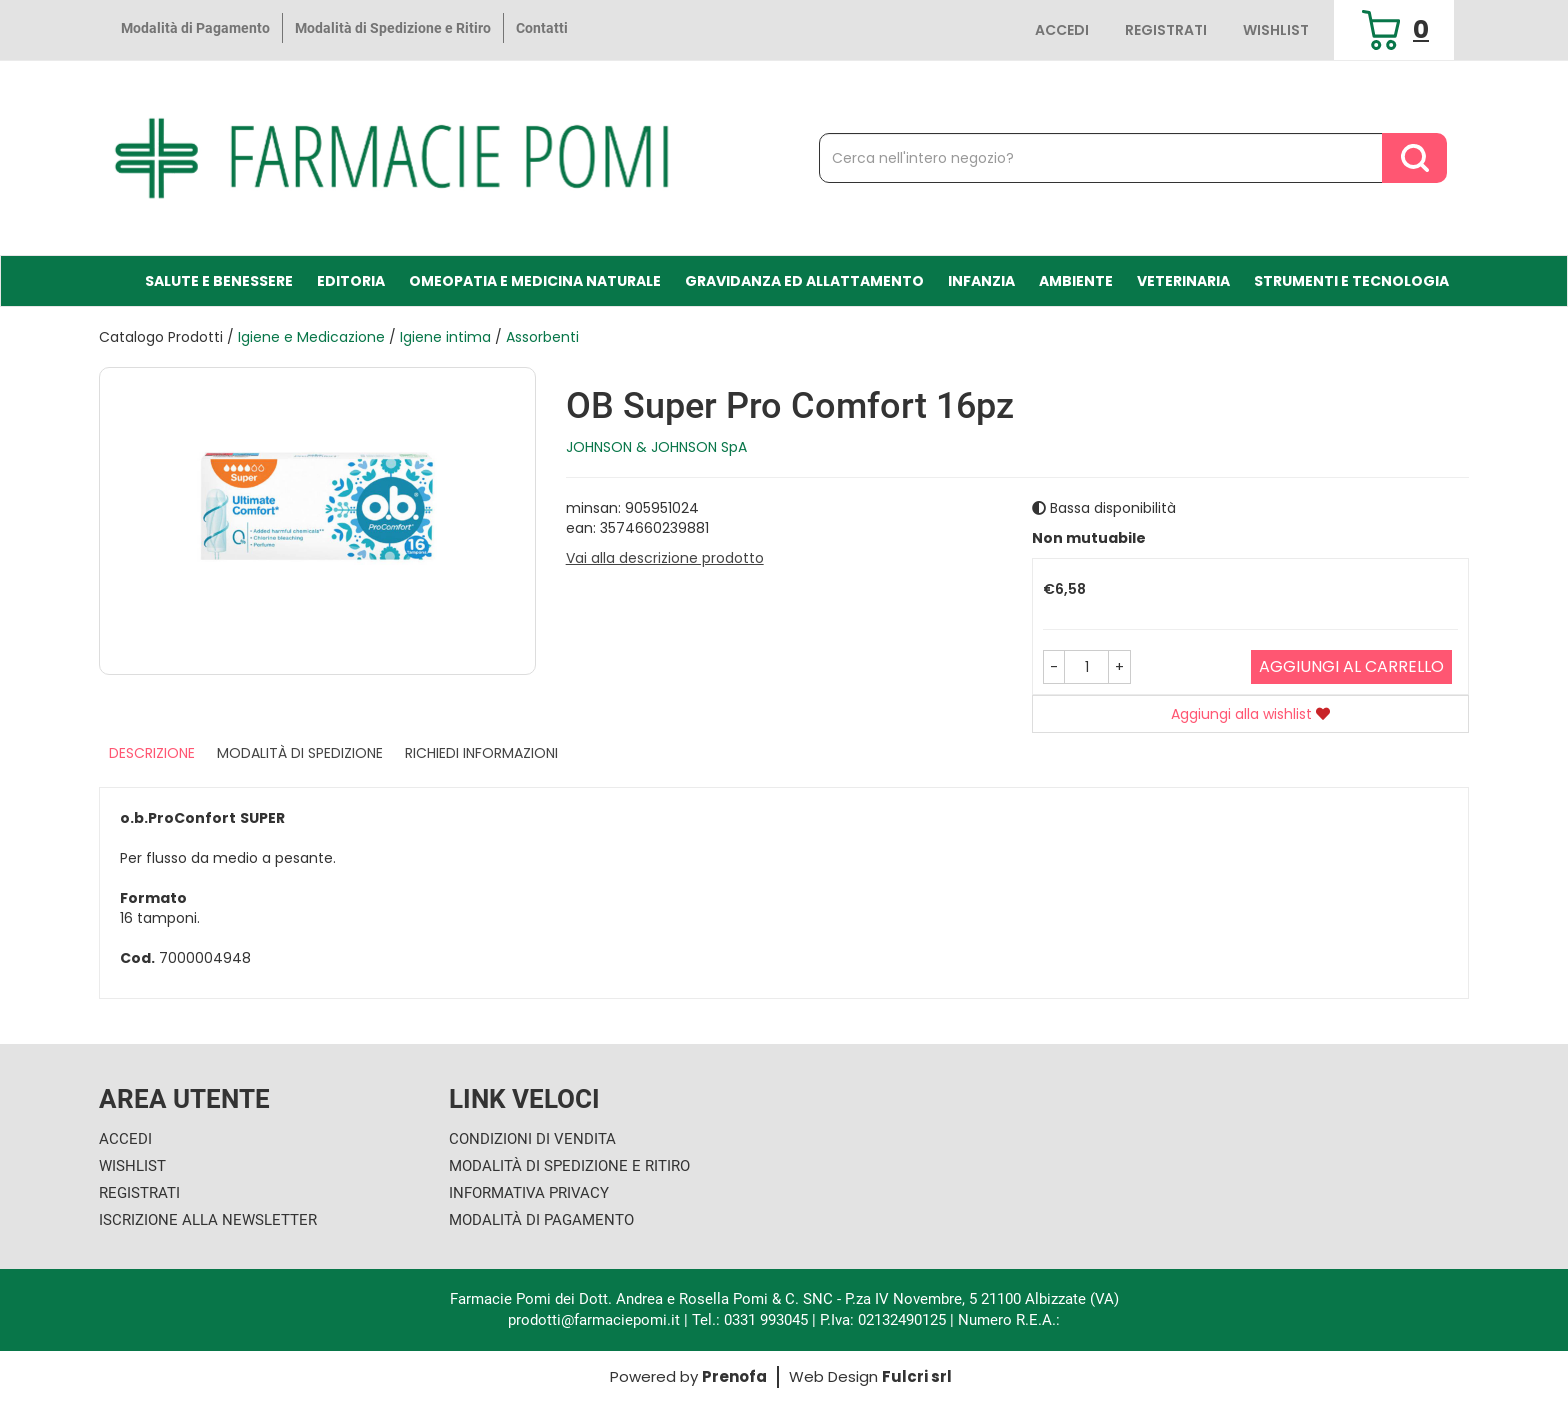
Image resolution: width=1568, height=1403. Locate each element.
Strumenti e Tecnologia (1351, 281)
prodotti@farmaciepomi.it (596, 1320)
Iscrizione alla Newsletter (208, 1220)
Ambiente (1076, 281)
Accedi (1062, 30)
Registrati (1166, 30)
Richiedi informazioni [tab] (481, 753)
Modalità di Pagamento (195, 28)
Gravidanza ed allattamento (804, 281)
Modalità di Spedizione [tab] (300, 753)
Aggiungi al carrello (1351, 666)
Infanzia (981, 281)
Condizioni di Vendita (532, 1139)
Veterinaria (1183, 281)
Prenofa (734, 1376)
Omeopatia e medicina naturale (535, 281)
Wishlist (1276, 30)
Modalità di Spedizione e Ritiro (393, 28)
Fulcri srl (917, 1376)
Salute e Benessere (219, 281)
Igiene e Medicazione (311, 337)
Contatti (542, 28)
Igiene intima (445, 337)
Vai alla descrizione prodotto (665, 558)
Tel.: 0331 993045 (750, 1320)
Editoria (351, 281)
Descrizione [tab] (152, 753)
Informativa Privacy (529, 1193)
